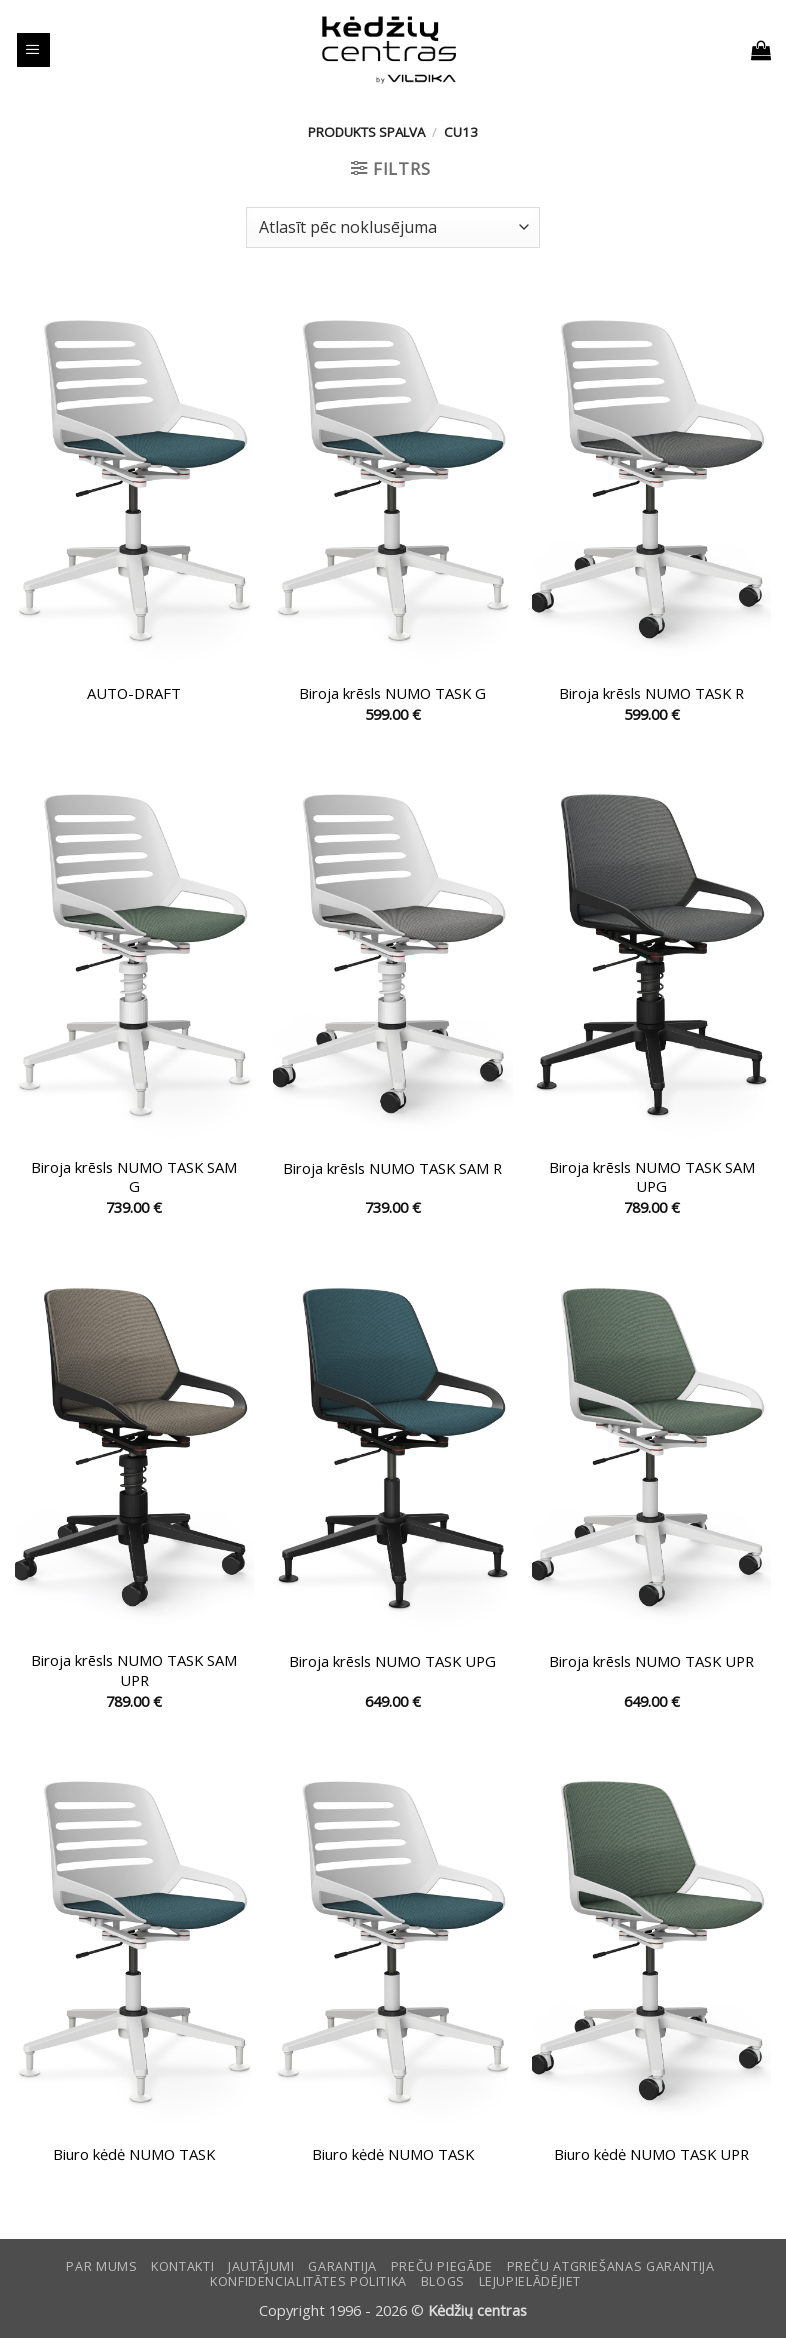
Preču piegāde (442, 2266)
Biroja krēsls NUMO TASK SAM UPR (134, 1670)
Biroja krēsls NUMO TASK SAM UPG (652, 1177)
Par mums (101, 2266)
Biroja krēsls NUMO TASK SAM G (134, 1177)
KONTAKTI (182, 2266)
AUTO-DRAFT (134, 693)
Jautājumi (261, 2266)
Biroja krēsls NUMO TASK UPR (651, 1661)
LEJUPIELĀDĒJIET (530, 2281)
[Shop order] (392, 227)
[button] (33, 50)
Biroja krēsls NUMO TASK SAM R (392, 1168)
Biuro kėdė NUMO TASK (134, 2154)
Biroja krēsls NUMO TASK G (392, 693)
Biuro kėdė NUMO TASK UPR (651, 2154)
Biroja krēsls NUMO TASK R (651, 693)
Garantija (342, 2266)
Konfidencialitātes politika (308, 2281)
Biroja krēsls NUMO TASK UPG (392, 1661)
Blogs (443, 2281)
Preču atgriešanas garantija (611, 2266)
